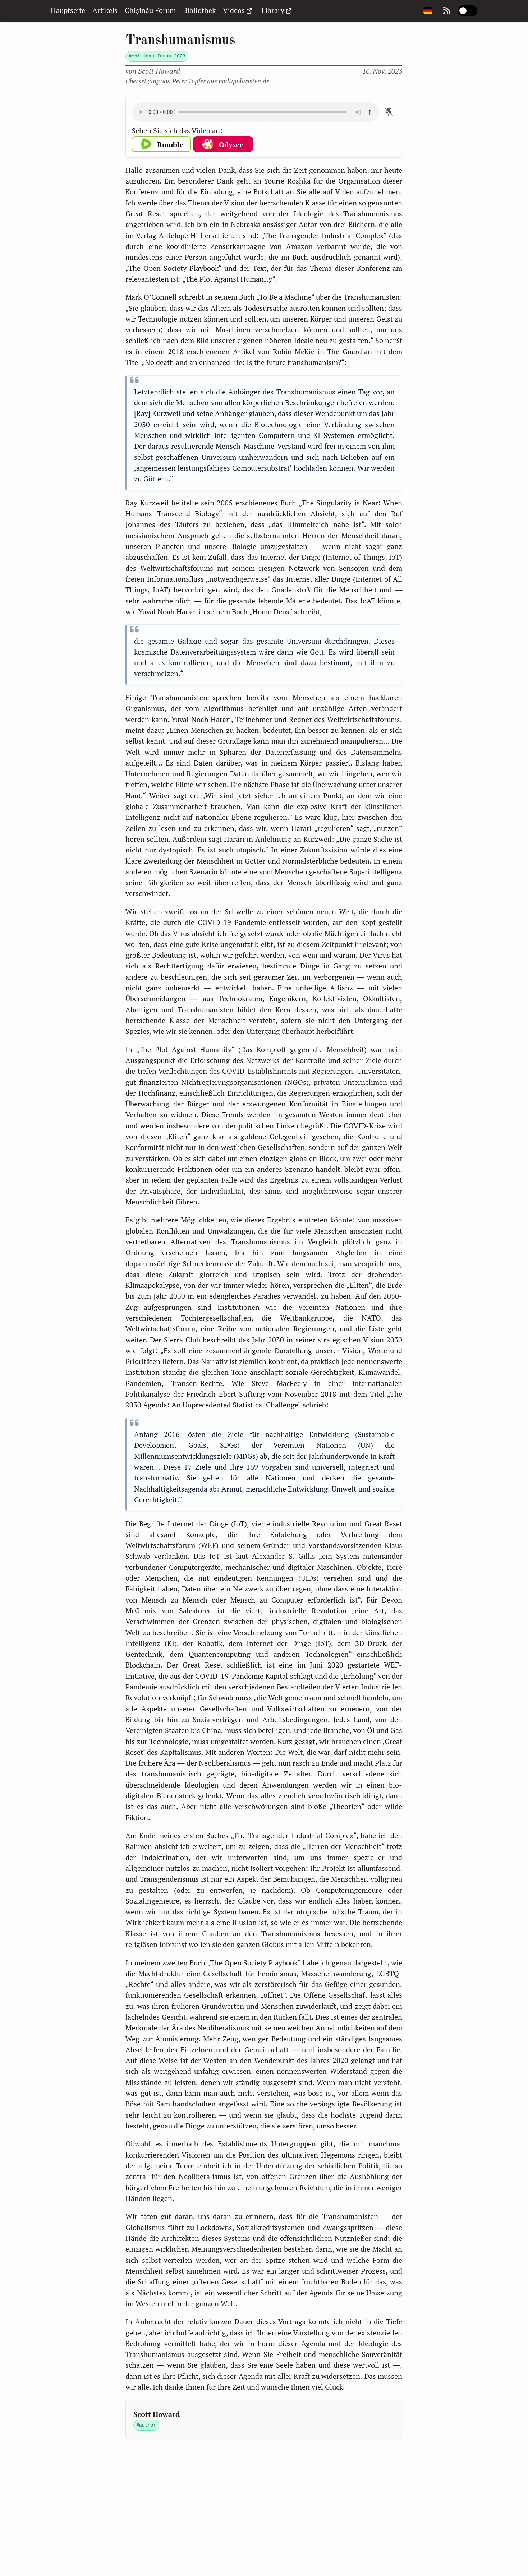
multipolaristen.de (244, 81)
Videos (238, 10)
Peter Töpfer (189, 81)
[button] (162, 144)
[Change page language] (427, 11)
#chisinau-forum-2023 (157, 56)
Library (277, 10)
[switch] (468, 10)
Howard (159, 71)
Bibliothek (199, 10)
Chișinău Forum (150, 10)
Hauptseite (68, 10)
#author (146, 2425)
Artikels (105, 10)
